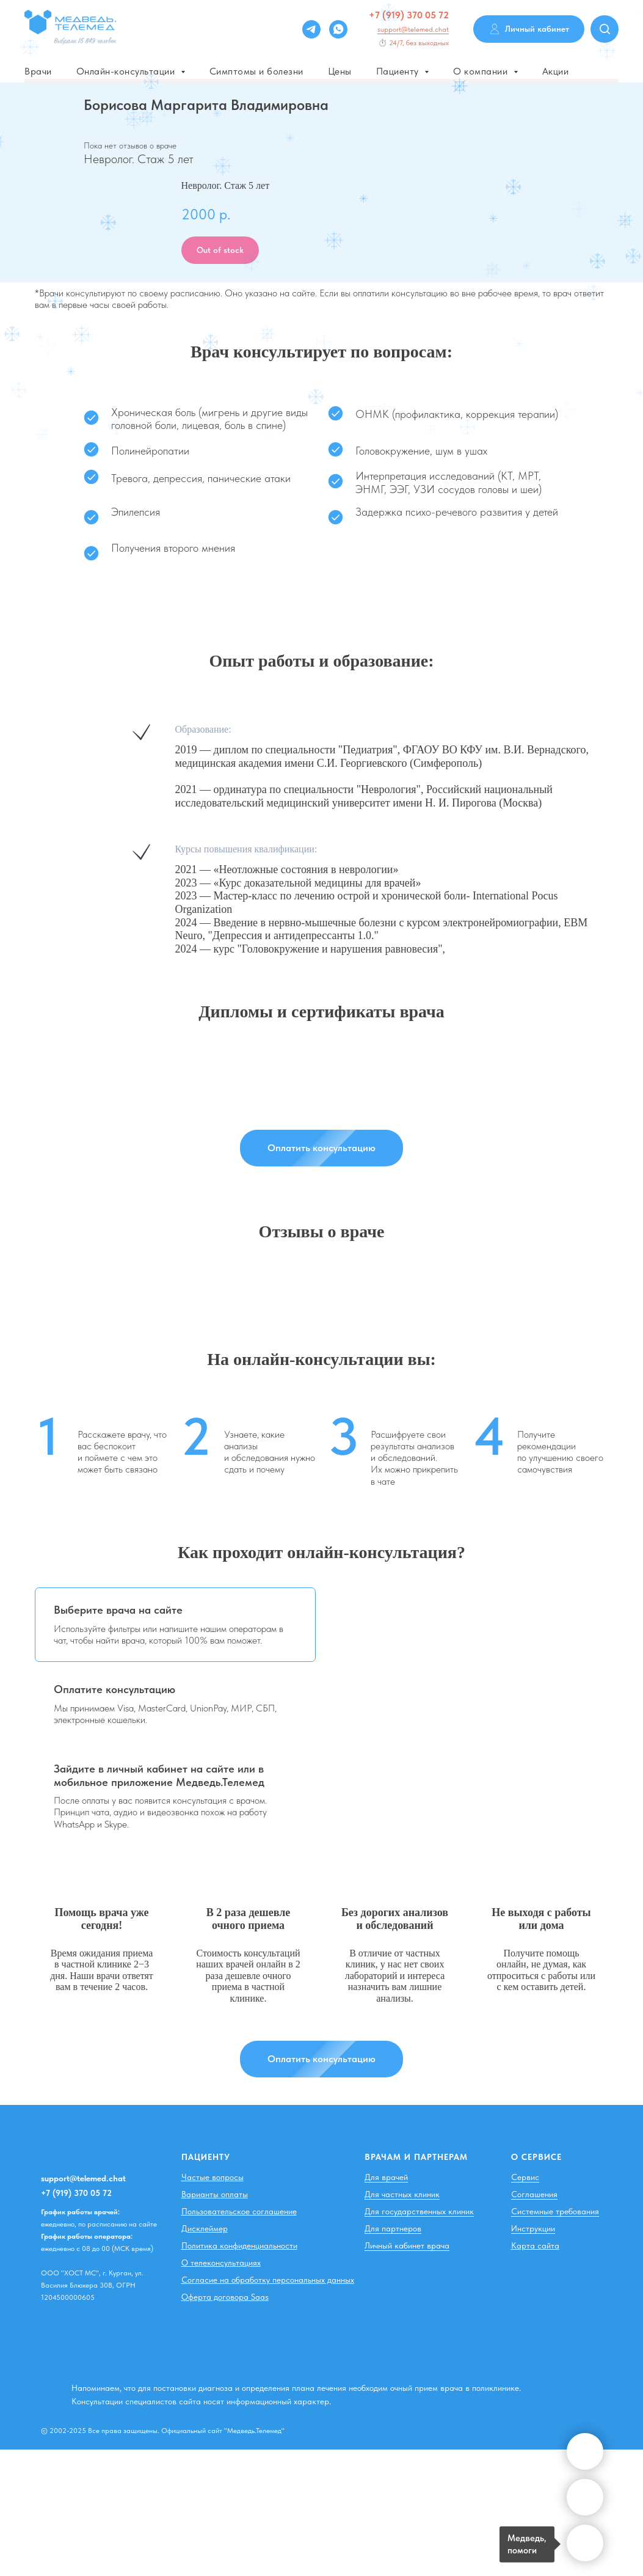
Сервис (525, 2177)
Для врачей (386, 2177)
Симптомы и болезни (256, 71)
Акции (555, 71)
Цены (340, 71)
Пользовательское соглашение (239, 2211)
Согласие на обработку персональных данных (267, 2280)
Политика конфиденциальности (239, 2245)
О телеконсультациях (221, 2262)
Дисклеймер (204, 2228)
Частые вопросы (212, 2177)
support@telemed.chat (413, 29)
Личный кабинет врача (407, 2245)
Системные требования (555, 2211)
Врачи (38, 71)
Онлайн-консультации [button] (127, 71)
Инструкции (533, 2228)
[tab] (175, 1624)
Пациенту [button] (399, 71)
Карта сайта (535, 2245)
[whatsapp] (338, 29)
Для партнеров (393, 2228)
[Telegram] (311, 29)
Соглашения (534, 2194)
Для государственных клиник (419, 2211)
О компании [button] (481, 71)
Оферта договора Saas (225, 2297)
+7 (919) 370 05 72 (409, 15)
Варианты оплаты (214, 2194)
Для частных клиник (402, 2194)
